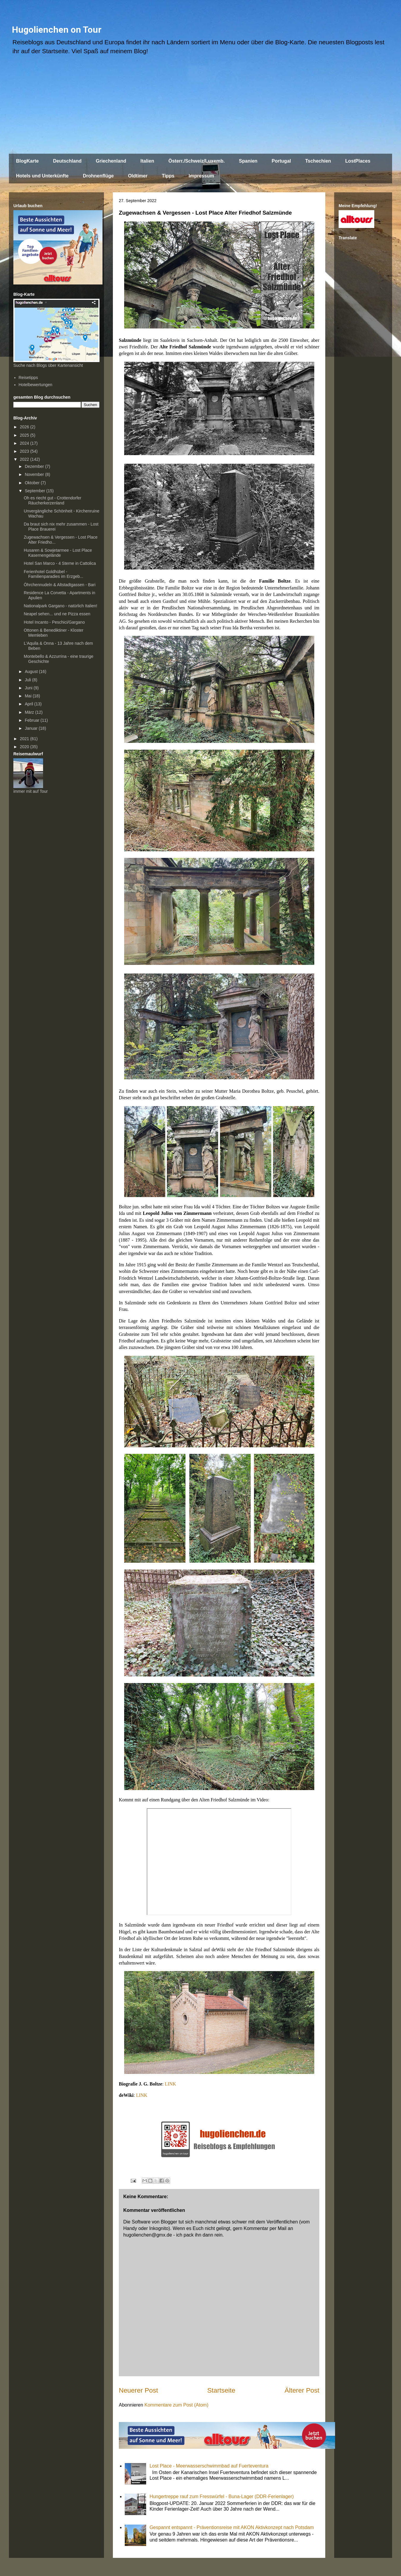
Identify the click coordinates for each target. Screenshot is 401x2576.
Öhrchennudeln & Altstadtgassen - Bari (59, 584)
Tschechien (318, 160)
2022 (25, 459)
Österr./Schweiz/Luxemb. (196, 160)
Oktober (33, 482)
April (29, 704)
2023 (25, 451)
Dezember (35, 466)
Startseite (221, 2390)
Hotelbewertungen (36, 384)
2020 (25, 746)
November (35, 474)
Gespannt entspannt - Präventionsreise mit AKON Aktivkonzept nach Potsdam (231, 2527)
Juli (28, 679)
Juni (29, 687)
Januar (32, 728)
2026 (25, 426)
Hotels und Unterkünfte (42, 175)
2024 (25, 443)
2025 (25, 435)
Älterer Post (302, 2390)
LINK (170, 2083)
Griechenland (111, 160)
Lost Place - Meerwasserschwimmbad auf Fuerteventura (208, 2465)
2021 (25, 738)
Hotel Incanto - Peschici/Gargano (54, 622)
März (30, 712)
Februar (32, 720)
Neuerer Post (138, 2390)
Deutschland (67, 160)
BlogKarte (27, 160)
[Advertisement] (200, 107)
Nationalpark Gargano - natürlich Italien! (60, 605)
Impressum (201, 175)
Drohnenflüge (98, 175)
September (35, 490)
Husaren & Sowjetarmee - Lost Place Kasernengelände (58, 553)
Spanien (248, 160)
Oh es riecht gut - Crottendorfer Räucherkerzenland (52, 500)
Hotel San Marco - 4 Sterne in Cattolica (60, 563)
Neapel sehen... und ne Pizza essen (57, 613)
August (32, 671)
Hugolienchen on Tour (57, 29)
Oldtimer (138, 175)
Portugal (281, 160)
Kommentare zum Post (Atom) (176, 2404)
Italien (147, 160)
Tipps (168, 175)
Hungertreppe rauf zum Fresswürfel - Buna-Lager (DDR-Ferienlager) (221, 2496)
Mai (28, 695)
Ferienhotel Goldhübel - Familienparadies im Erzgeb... (53, 574)
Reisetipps (28, 377)
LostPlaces (357, 160)
